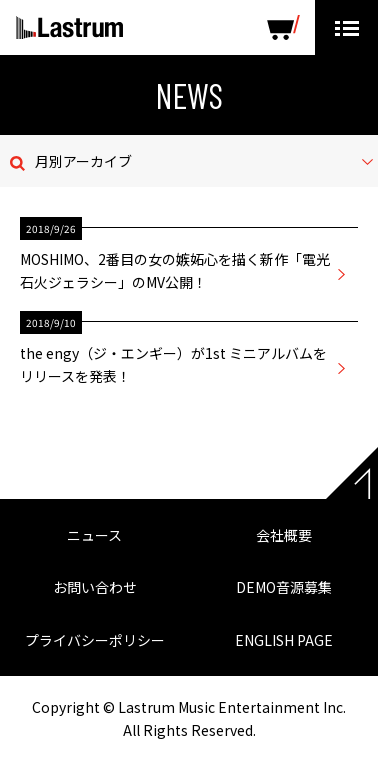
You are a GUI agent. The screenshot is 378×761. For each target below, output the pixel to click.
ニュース (94, 535)
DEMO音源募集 (284, 587)
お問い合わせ (95, 587)
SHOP (283, 27)
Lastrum (69, 28)
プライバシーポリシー (95, 640)
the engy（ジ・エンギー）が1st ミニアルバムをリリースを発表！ (173, 364)
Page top (352, 473)
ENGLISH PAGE (284, 640)
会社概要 (284, 535)
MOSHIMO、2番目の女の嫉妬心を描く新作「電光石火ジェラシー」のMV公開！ (175, 270)
